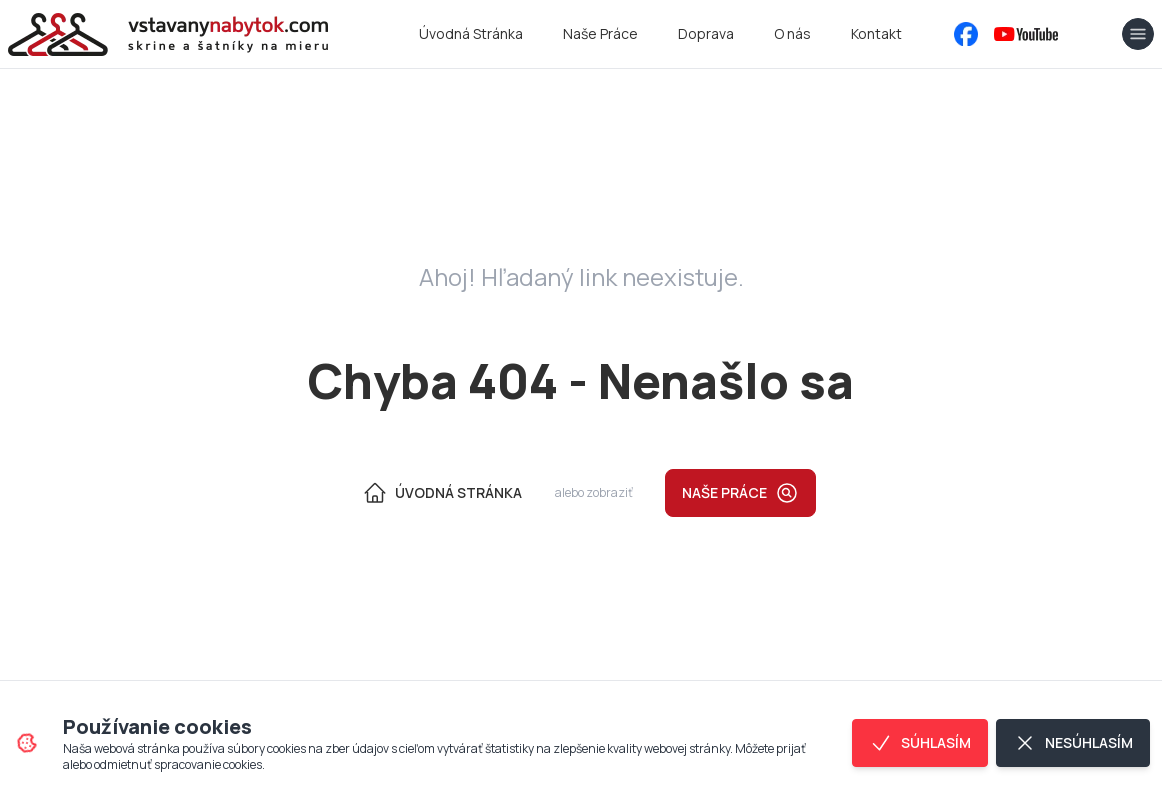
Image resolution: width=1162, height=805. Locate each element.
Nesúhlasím (1073, 743)
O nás (792, 33)
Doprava (706, 33)
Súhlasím (920, 743)
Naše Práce (600, 33)
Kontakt (876, 33)
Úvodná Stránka (471, 33)
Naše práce (740, 493)
